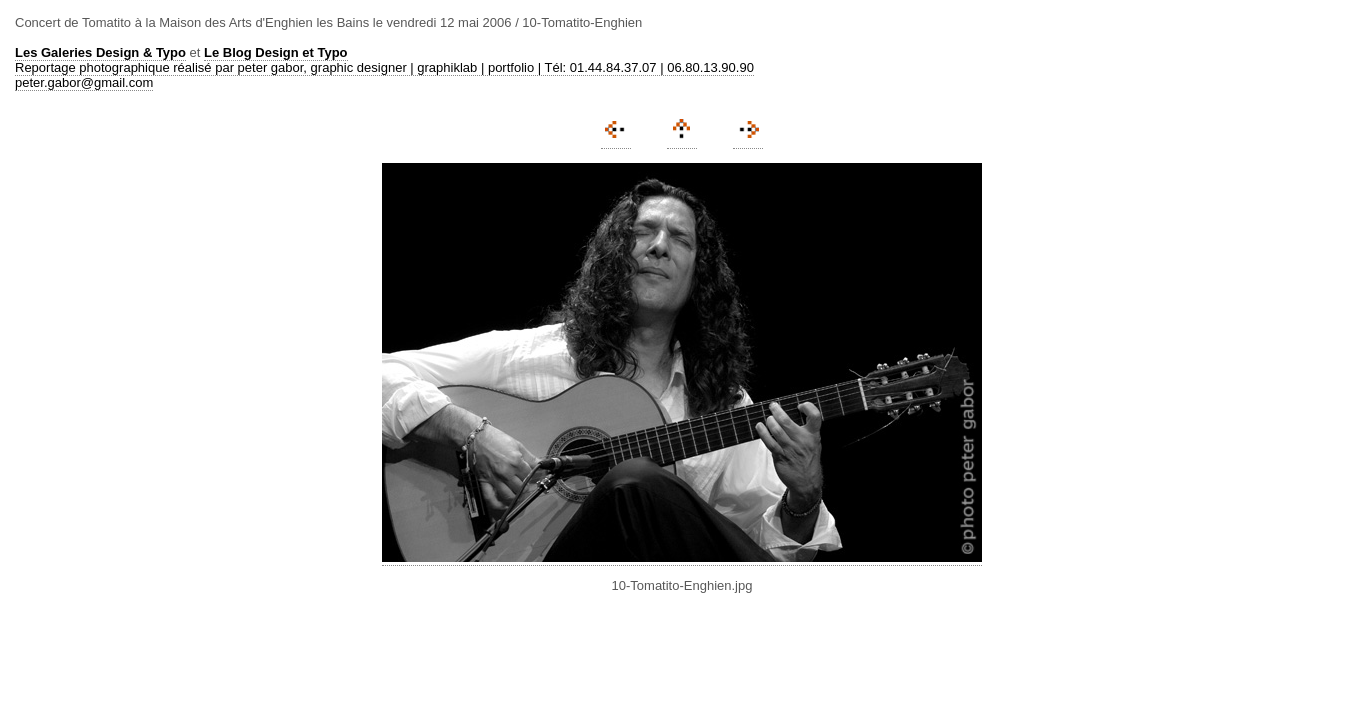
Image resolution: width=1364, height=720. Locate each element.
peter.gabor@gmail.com (84, 82)
